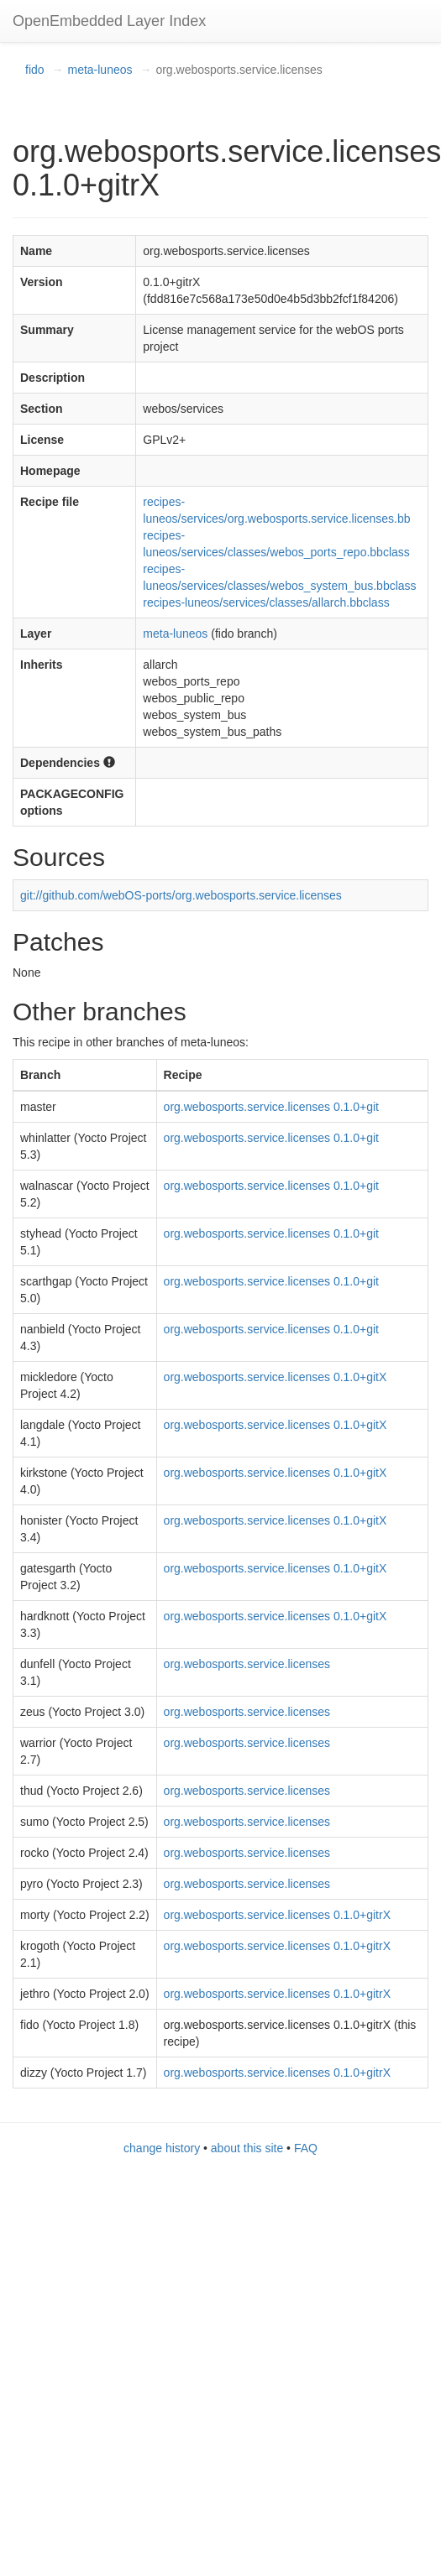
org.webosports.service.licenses (247, 1664)
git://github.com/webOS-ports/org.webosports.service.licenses (181, 895)
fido (35, 69)
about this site (247, 2148)
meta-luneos (99, 69)
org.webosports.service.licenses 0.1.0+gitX (275, 1377)
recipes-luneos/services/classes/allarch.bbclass (266, 602)
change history (161, 2148)
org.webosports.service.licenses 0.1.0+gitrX (277, 1915)
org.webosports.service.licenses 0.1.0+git (271, 1106)
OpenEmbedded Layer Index (109, 21)
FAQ (306, 2148)
